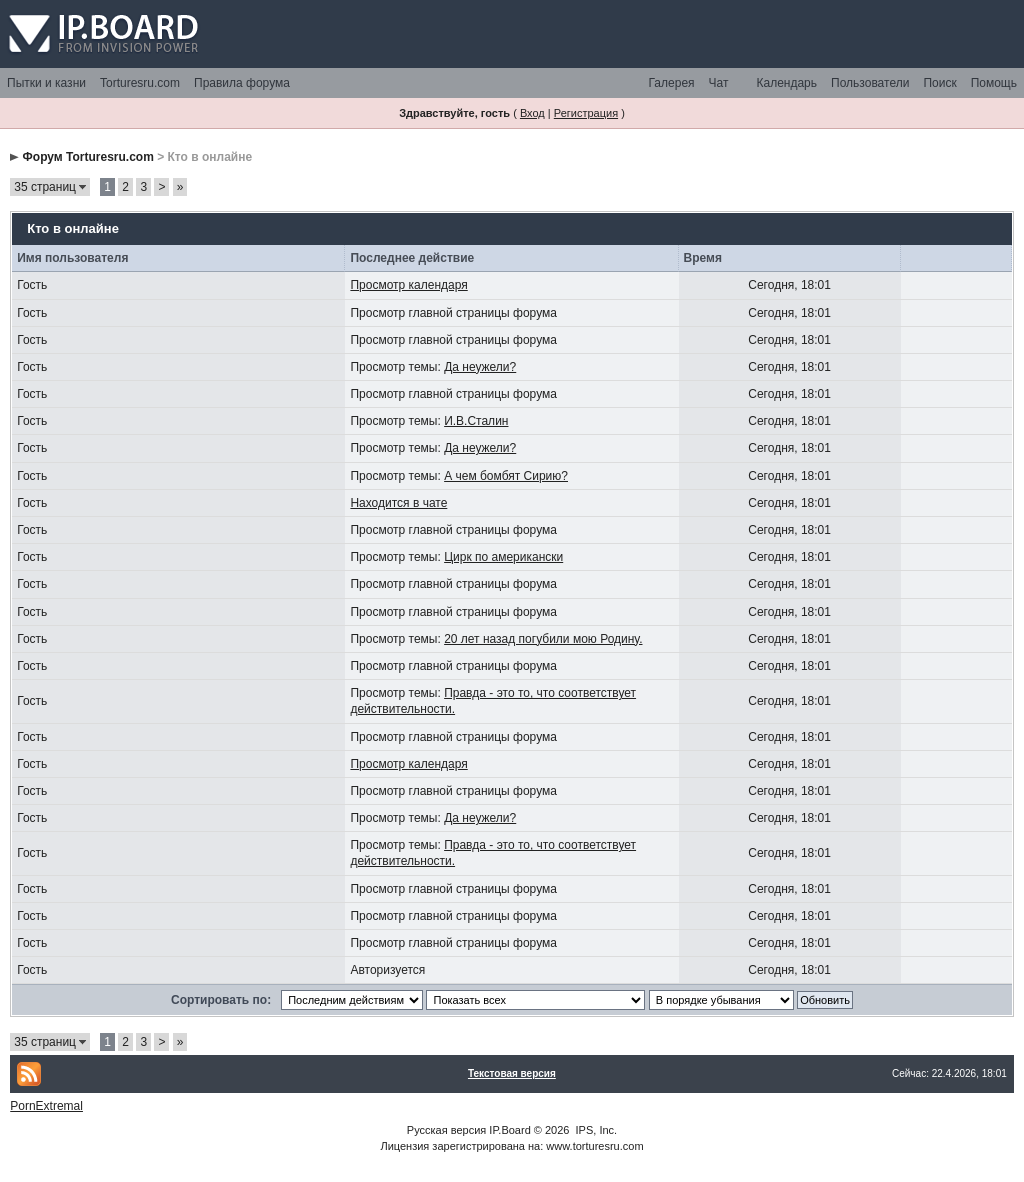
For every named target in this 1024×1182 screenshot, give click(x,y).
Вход (532, 113)
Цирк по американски (503, 557)
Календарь (786, 83)
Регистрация (586, 113)
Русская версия (446, 1130)
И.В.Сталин (476, 421)
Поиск (939, 83)
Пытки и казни (46, 83)
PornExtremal (46, 1106)
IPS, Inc (595, 1130)
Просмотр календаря (408, 285)
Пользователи (870, 83)
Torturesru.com (140, 83)
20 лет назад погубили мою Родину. (543, 639)
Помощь (994, 83)
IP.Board (509, 1130)
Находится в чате (398, 503)
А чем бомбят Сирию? (506, 476)
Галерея (672, 83)
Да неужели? (480, 367)
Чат (719, 83)
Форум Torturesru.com (88, 157)
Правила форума (242, 83)
